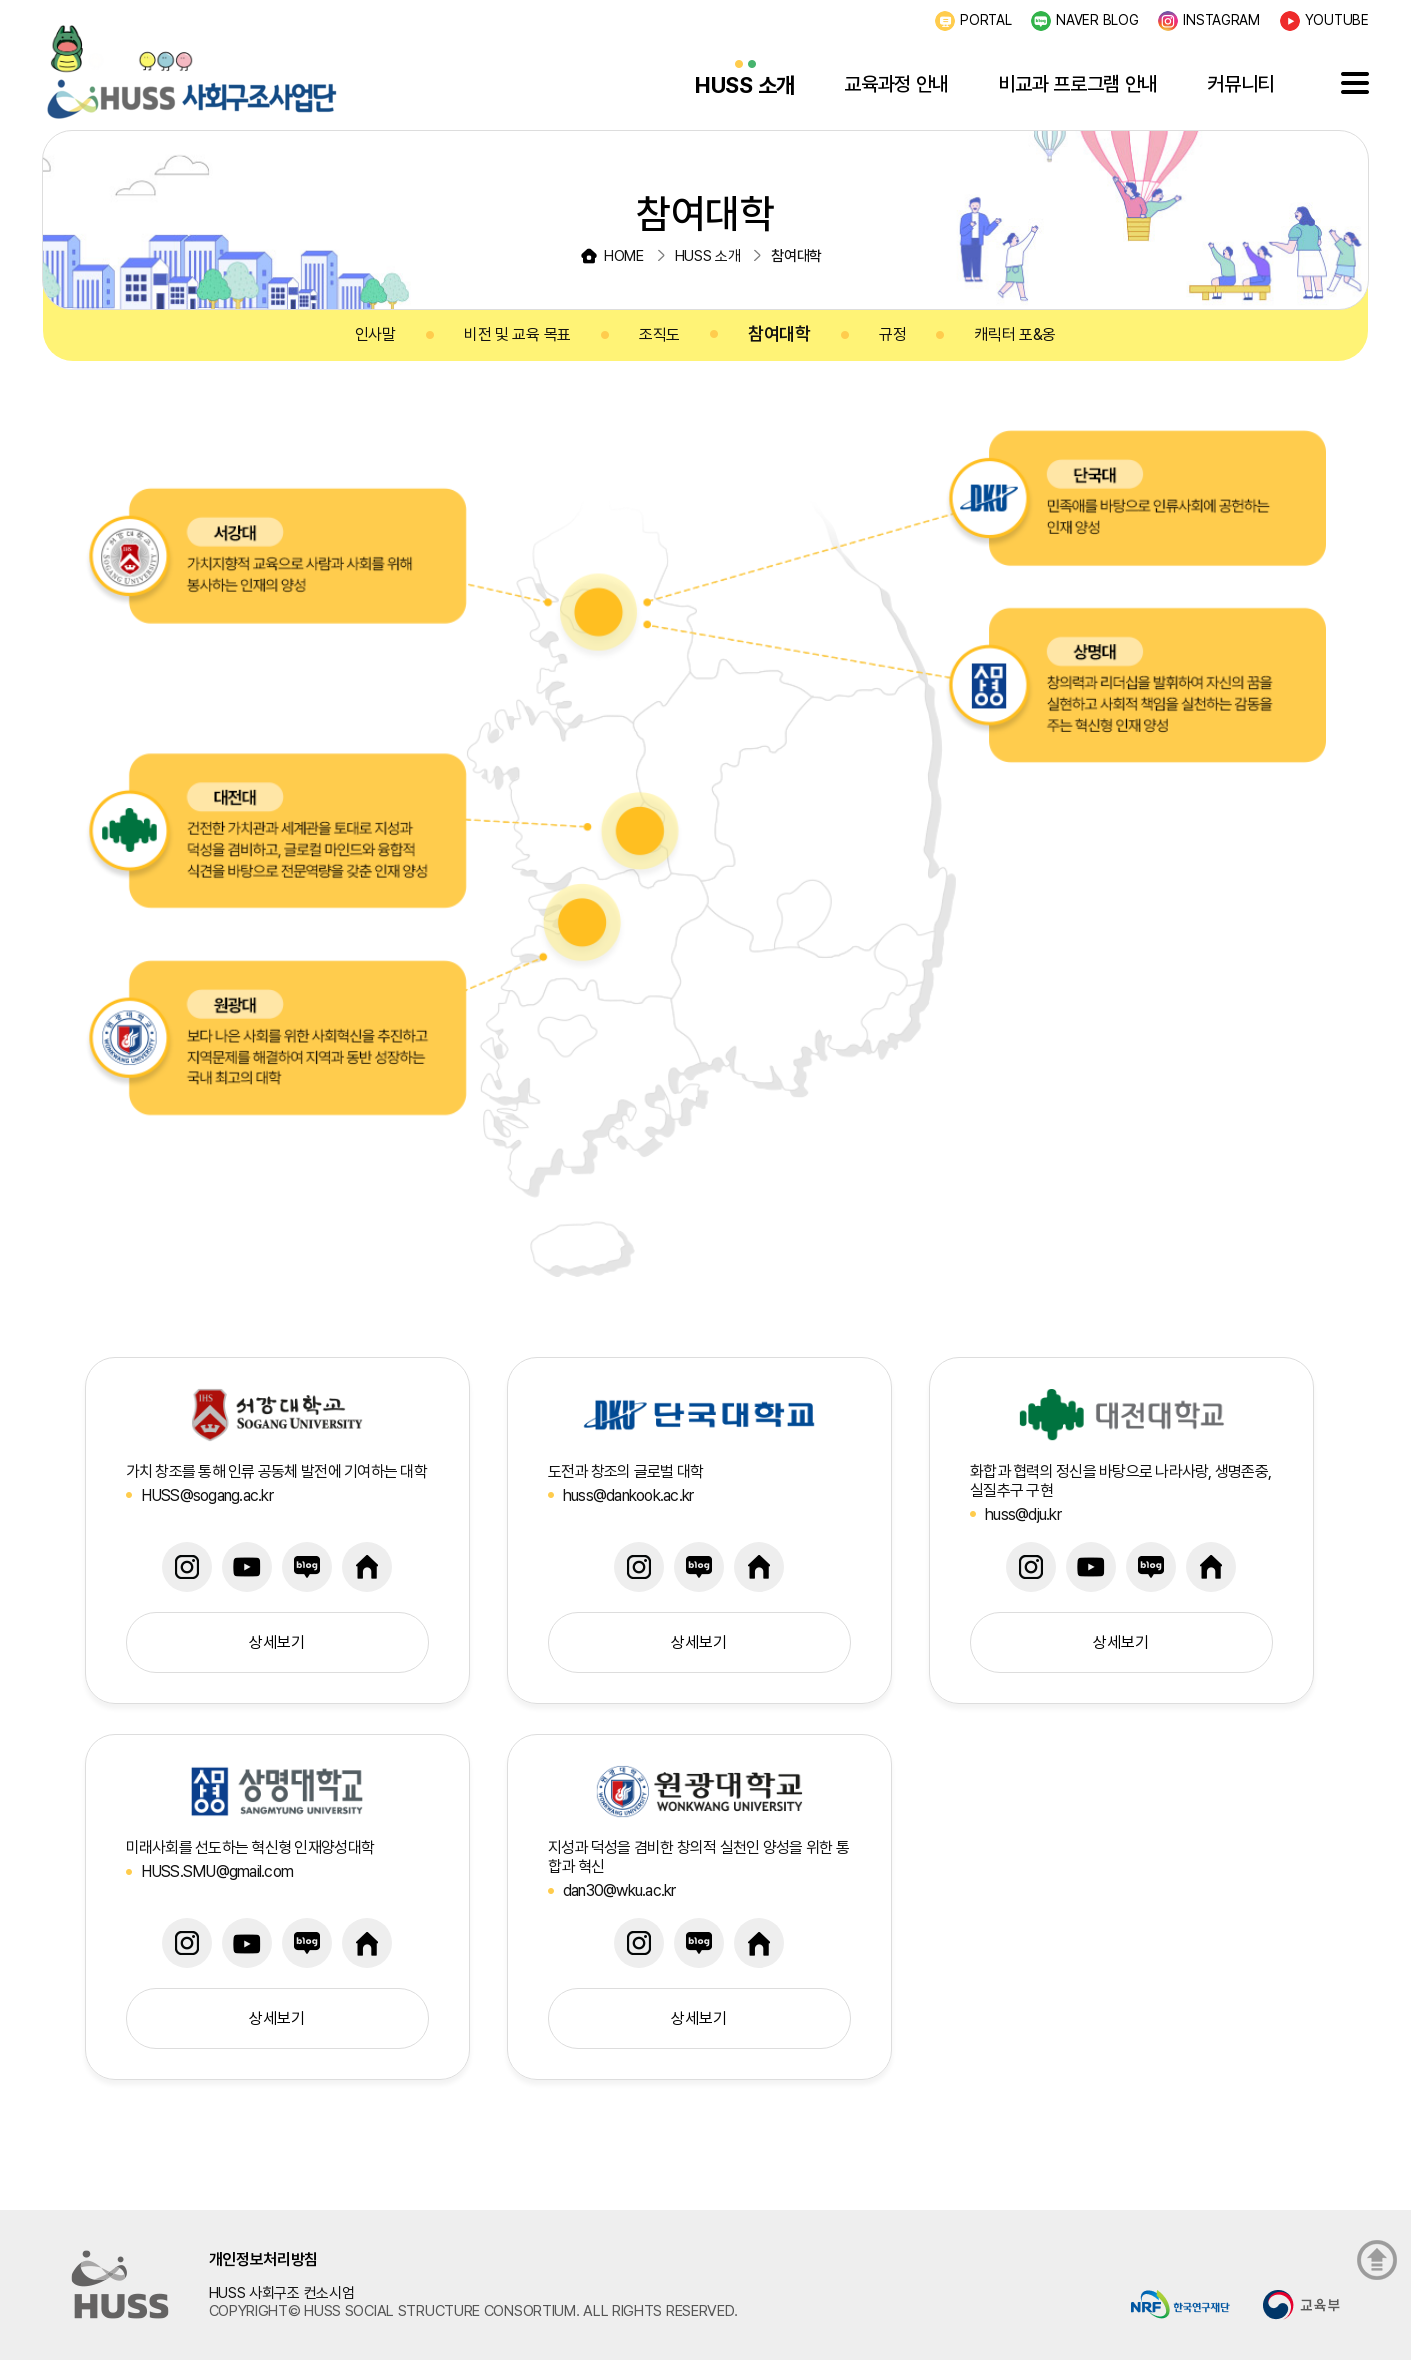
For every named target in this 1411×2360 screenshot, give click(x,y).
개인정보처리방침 (264, 2259)
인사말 (375, 334)
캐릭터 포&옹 (1015, 334)
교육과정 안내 (896, 84)
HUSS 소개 (745, 85)
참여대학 (779, 333)
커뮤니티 (1240, 84)
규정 (892, 334)
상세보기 (277, 1642)
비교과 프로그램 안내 (1078, 84)
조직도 (659, 334)
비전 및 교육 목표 (517, 334)
